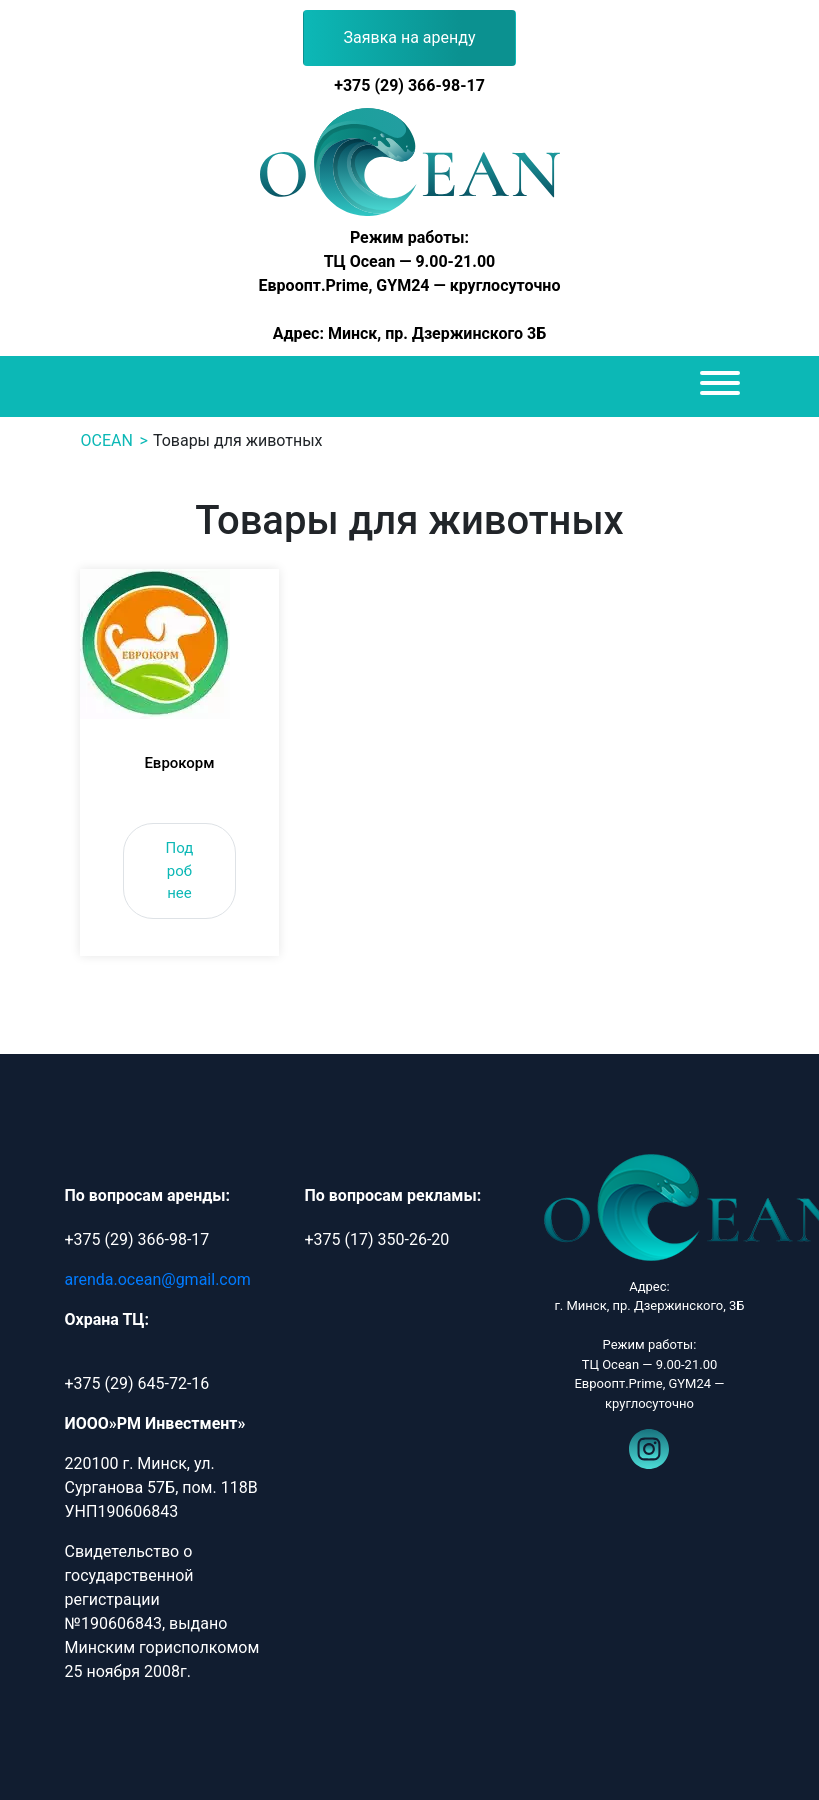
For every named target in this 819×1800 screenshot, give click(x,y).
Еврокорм (179, 763)
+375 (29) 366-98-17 (409, 85)
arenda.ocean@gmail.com (158, 1279)
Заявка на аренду (410, 37)
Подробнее (180, 870)
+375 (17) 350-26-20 (376, 1239)
